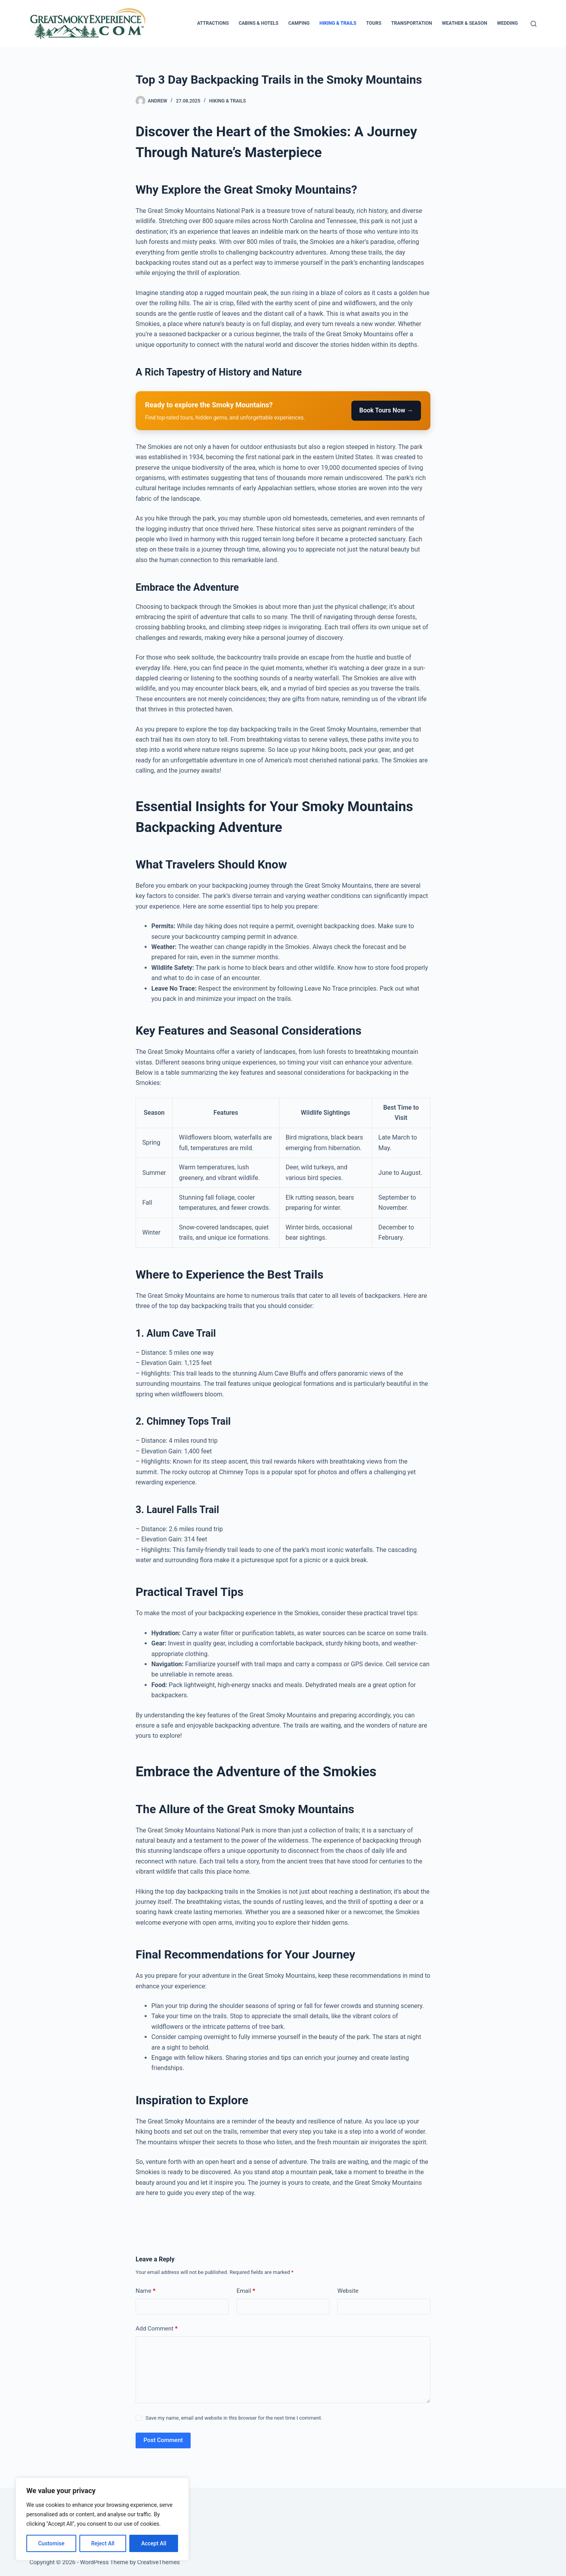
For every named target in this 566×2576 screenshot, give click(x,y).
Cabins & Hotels (258, 23)
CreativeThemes (158, 2562)
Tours (374, 23)
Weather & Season (464, 23)
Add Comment (157, 2329)
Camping (298, 23)
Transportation (411, 23)
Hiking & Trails (338, 23)
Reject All (102, 2543)
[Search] (534, 24)
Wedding (507, 23)
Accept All (153, 2543)
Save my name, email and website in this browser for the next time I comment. (233, 2418)
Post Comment (163, 2440)
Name (146, 2291)
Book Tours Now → (386, 410)
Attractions (213, 23)
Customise (51, 2543)
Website (347, 2290)
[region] (102, 2519)
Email (246, 2291)
